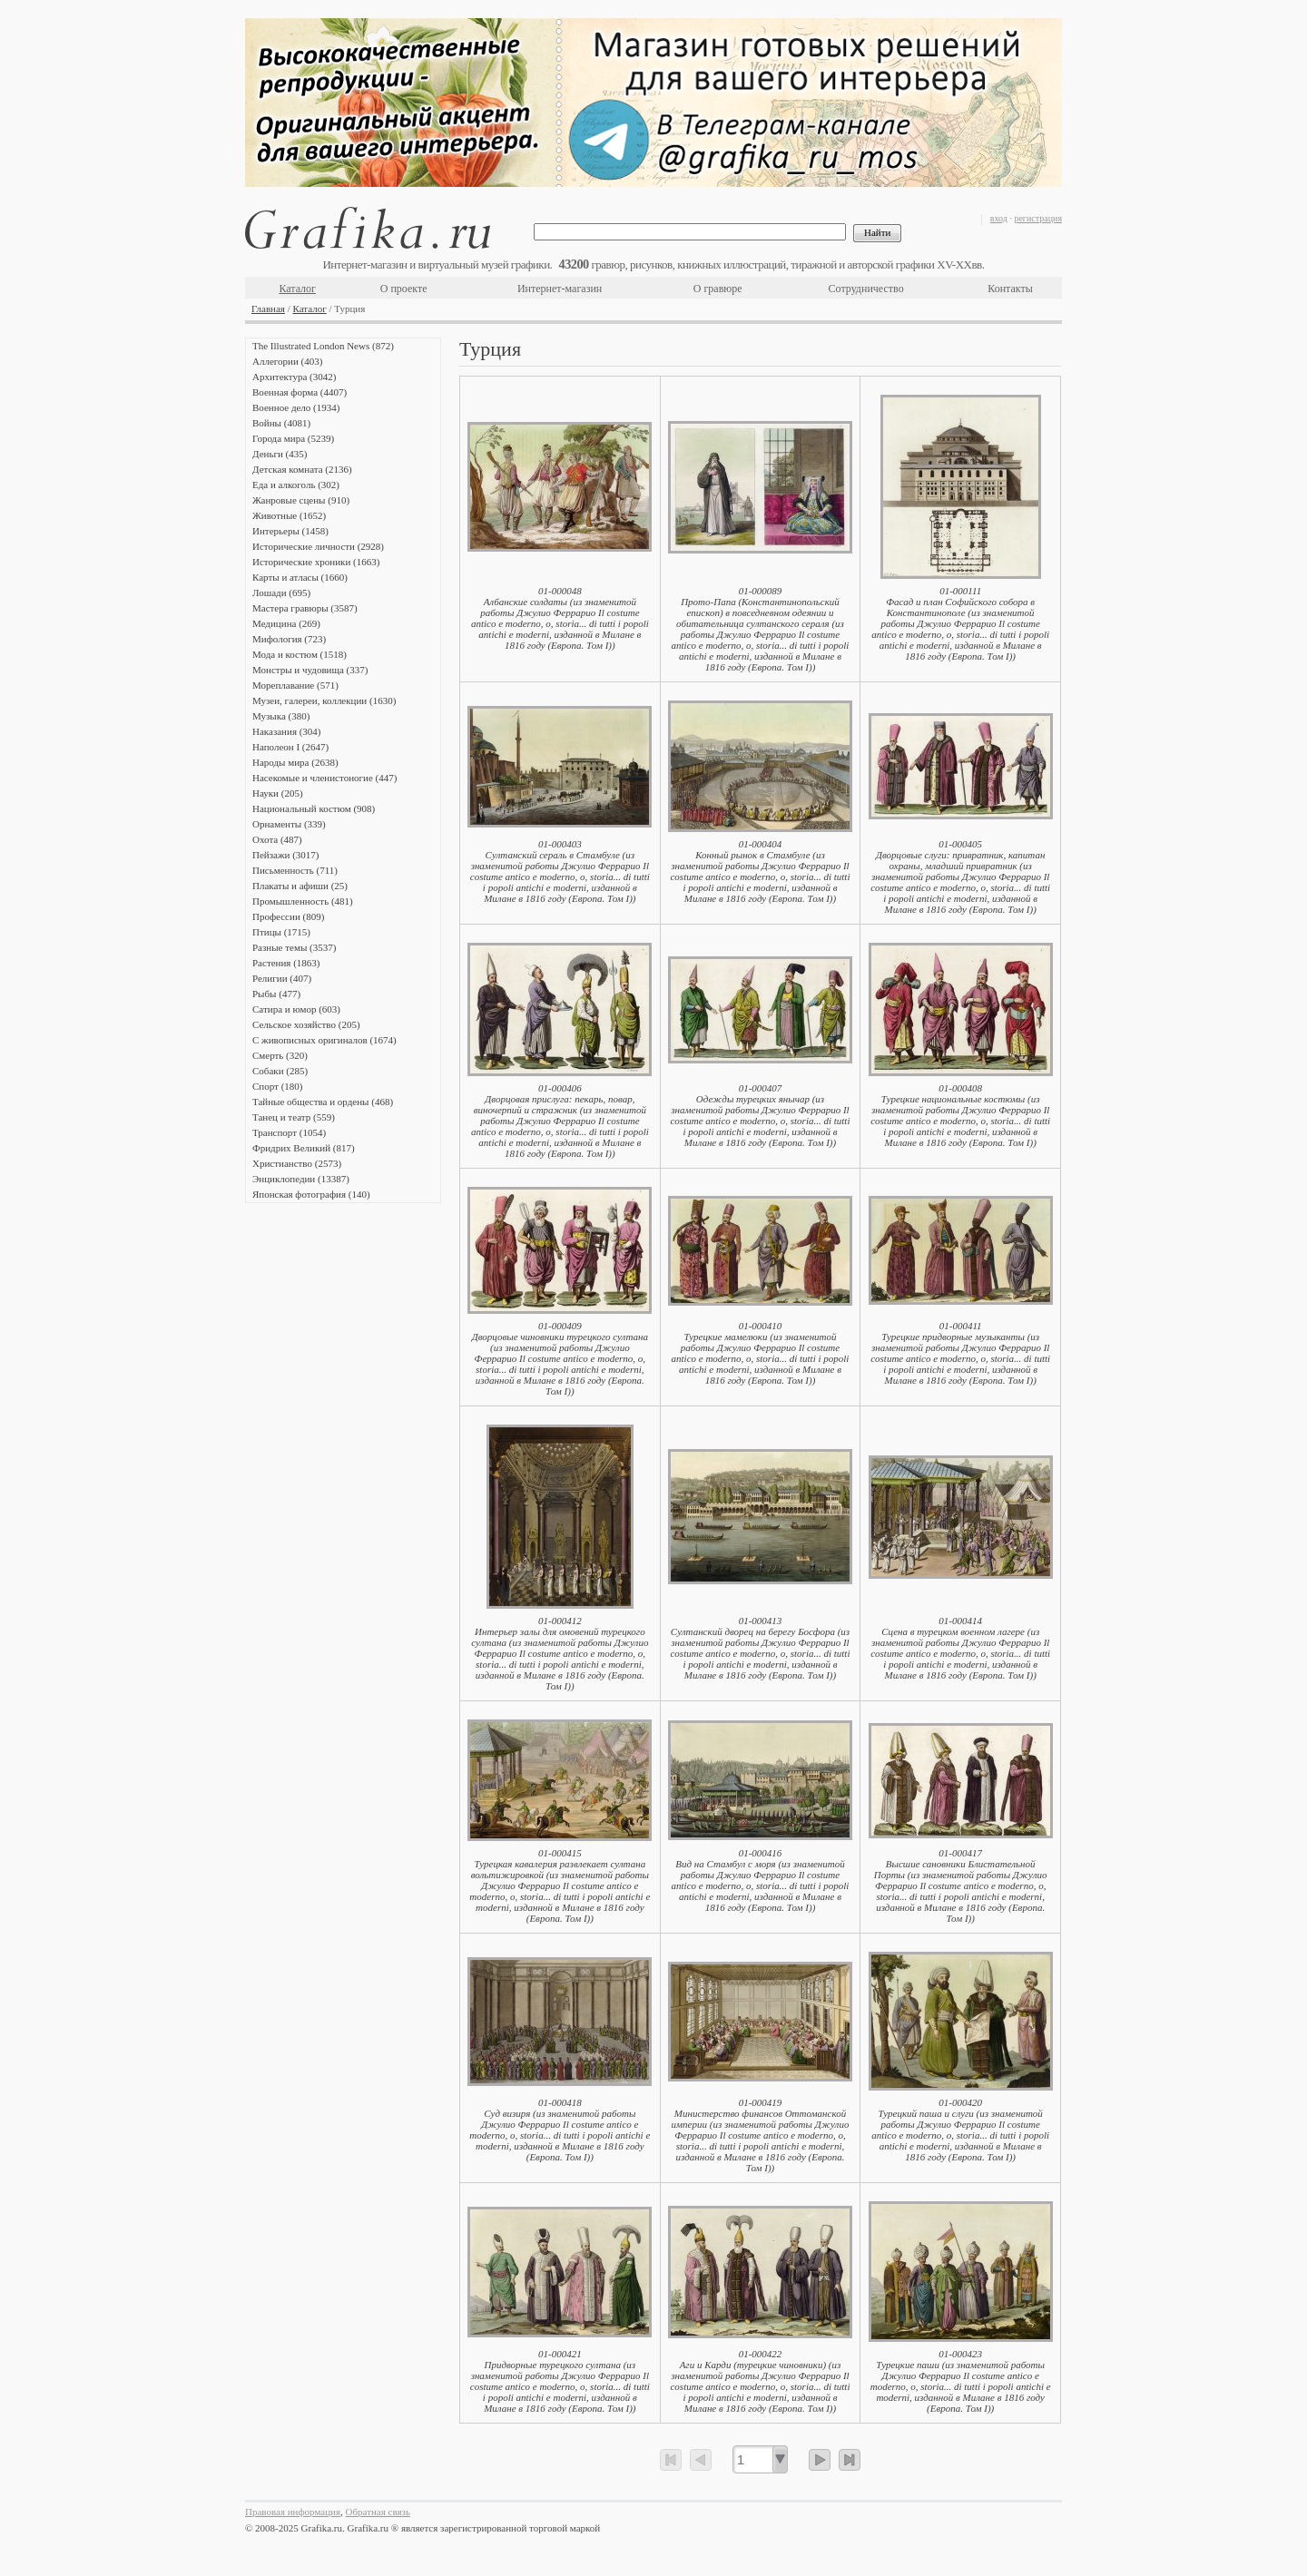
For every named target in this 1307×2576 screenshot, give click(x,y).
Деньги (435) (279, 453)
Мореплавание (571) (295, 685)
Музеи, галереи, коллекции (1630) (324, 700)
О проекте (403, 288)
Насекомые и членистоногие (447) (324, 777)
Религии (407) (281, 978)
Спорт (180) (277, 1086)
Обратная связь (378, 2511)
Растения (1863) (285, 962)
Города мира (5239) (293, 438)
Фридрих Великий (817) (303, 1147)
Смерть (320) (280, 1055)
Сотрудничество (866, 288)
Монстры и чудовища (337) (310, 669)
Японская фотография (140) (311, 1194)
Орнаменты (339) (289, 823)
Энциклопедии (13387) (300, 1178)
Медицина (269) (286, 623)
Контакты (1010, 288)
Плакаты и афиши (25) (300, 885)
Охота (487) (277, 839)
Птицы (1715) (281, 931)
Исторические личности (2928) (318, 546)
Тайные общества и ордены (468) (322, 1101)
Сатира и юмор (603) (296, 1009)
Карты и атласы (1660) (300, 577)
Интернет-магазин (559, 288)
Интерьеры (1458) (290, 530)
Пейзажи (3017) (285, 854)
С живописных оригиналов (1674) (324, 1039)
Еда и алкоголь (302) (295, 484)
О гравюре (717, 288)
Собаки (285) (280, 1070)
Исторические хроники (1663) (315, 561)
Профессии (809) (288, 916)
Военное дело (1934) (295, 407)
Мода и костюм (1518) (299, 654)
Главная (268, 308)
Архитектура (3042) (294, 376)
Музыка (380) (281, 715)
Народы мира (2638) (295, 762)
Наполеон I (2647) (290, 746)
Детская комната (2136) (302, 469)
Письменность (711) (295, 870)
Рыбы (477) (276, 993)
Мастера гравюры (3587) (305, 607)
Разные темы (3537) (294, 947)
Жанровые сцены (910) (300, 500)
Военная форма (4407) (299, 392)
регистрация (1038, 218)
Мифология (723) (289, 638)
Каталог (297, 288)
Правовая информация (292, 2511)
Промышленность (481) (302, 901)
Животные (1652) (289, 515)
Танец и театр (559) (293, 1117)
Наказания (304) (286, 731)
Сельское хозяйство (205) (306, 1024)
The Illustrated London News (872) (323, 345)
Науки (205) (277, 793)
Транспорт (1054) (289, 1132)
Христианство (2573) (296, 1163)
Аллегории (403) (287, 361)
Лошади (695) (281, 592)
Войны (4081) (281, 422)
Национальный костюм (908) (313, 808)
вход (998, 218)
